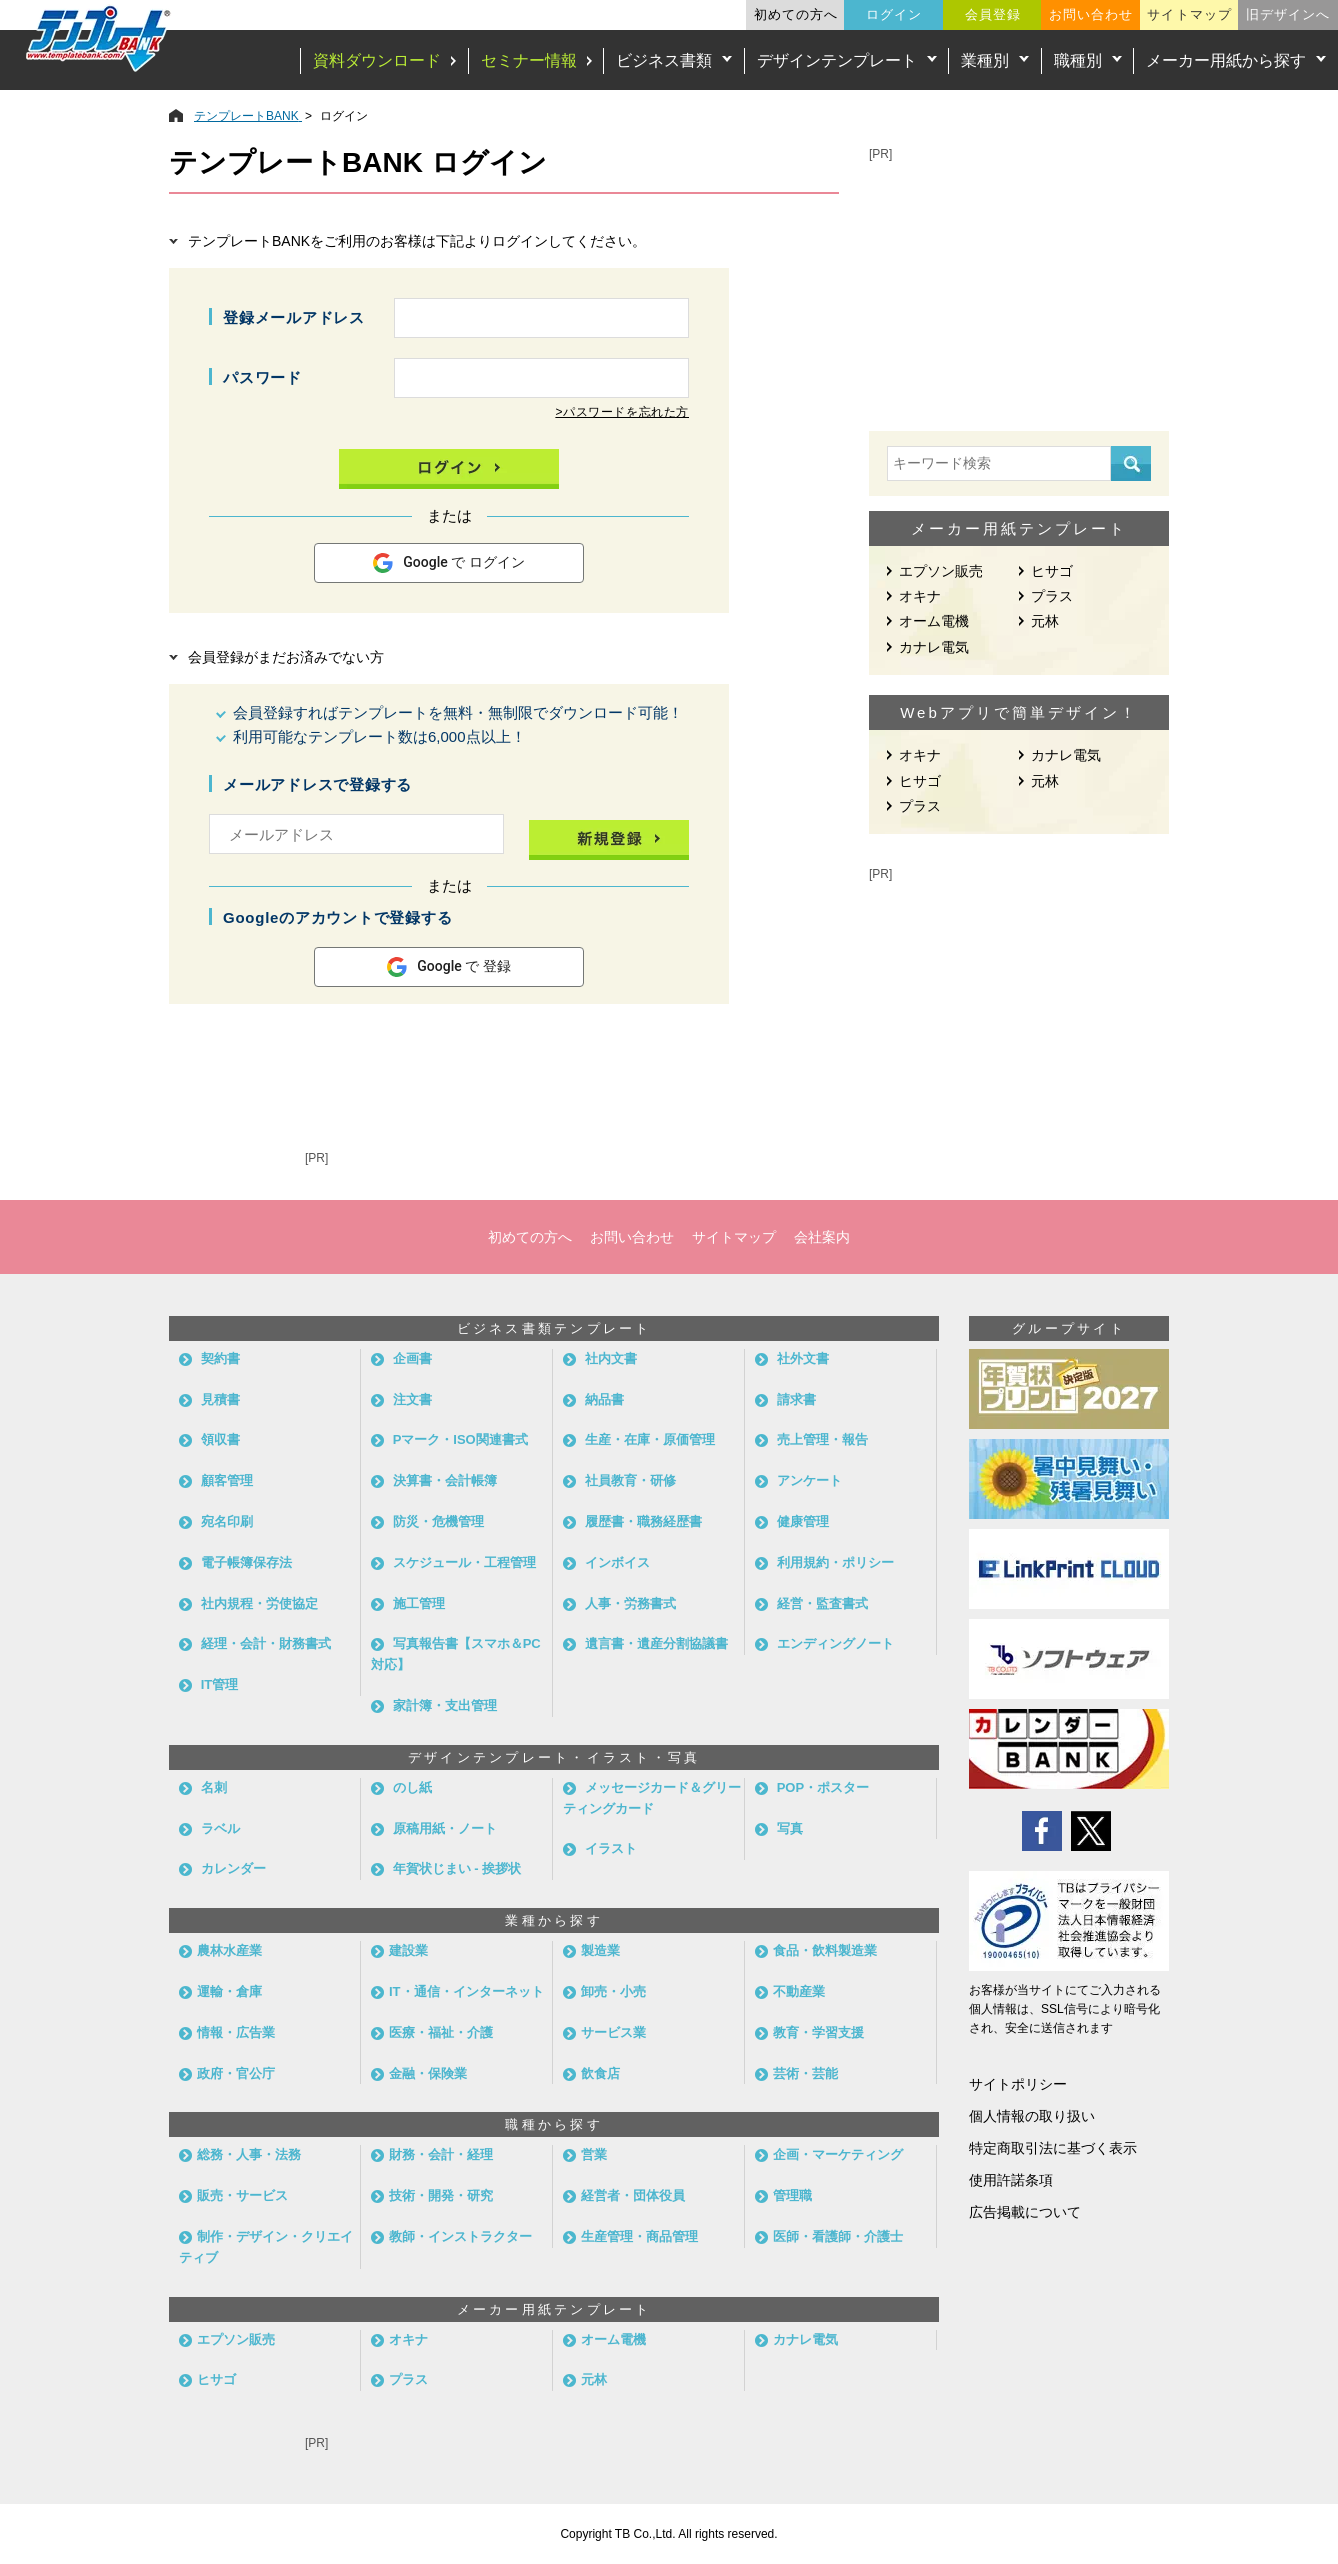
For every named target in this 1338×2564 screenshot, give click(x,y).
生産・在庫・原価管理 (650, 1439)
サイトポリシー (1018, 2084)
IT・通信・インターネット (466, 1991)
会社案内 (822, 1237)
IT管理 (220, 1684)
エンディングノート (835, 1643)
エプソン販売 (941, 571)
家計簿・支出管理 (445, 1705)
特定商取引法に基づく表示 (1053, 2148)
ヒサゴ (1052, 571)
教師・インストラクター (460, 2236)
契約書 (220, 1358)
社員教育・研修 (630, 1480)
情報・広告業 (236, 2032)
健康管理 (803, 1521)
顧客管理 (227, 1480)
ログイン (894, 14)
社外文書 (803, 1358)
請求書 (796, 1399)
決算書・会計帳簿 (445, 1480)
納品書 (604, 1399)
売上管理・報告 (822, 1439)
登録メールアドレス (294, 317)
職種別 (1078, 60)
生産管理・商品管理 (639, 2236)
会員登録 (993, 14)
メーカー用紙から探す (1226, 60)
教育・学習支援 (818, 2032)
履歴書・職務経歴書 (643, 1521)
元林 (1045, 621)
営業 (594, 2154)
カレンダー (233, 1868)
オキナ (920, 596)
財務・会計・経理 (441, 2154)
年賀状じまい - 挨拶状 (457, 1868)
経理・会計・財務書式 (266, 1643)
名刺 (214, 1787)
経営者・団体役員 (633, 2195)
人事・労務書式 (630, 1603)
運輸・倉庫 (229, 1991)
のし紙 (412, 1787)
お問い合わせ (1091, 14)
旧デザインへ (1288, 14)
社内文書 (611, 1358)
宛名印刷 (227, 1521)
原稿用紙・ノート (445, 1828)
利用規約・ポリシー (835, 1562)
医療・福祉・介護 (441, 2032)
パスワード (262, 377)
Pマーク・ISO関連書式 (460, 1439)
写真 (790, 1828)
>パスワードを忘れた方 (622, 412)
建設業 (408, 1950)
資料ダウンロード (377, 60)
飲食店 (600, 2073)
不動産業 (799, 1991)
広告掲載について (1025, 2212)
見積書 (220, 1399)
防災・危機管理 (438, 1521)
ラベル (220, 1828)
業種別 (985, 60)
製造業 (600, 1950)
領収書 (220, 1439)
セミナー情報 (529, 60)
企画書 (412, 1358)
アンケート (809, 1480)
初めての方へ (796, 14)
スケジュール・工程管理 (464, 1562)
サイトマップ (1189, 14)
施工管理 (419, 1603)
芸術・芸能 (805, 2073)
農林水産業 (229, 1950)
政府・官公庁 (236, 2073)
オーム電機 (934, 621)
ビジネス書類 (664, 60)
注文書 (412, 1399)
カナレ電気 (934, 647)
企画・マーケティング (838, 2154)
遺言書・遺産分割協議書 (656, 1643)
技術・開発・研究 (441, 2195)
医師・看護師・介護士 (838, 2236)
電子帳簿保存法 (246, 1562)
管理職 (792, 2195)
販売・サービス (242, 2195)
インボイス (617, 1562)
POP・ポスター (823, 1787)
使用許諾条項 (1011, 2180)
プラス (1052, 596)
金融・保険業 (428, 2073)
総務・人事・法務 (249, 2154)
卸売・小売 (613, 1991)
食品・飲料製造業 (825, 1950)
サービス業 (613, 2032)
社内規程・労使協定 (259, 1603)
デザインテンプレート (837, 60)
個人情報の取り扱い (1032, 2116)
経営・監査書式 (822, 1603)
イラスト (611, 1848)
